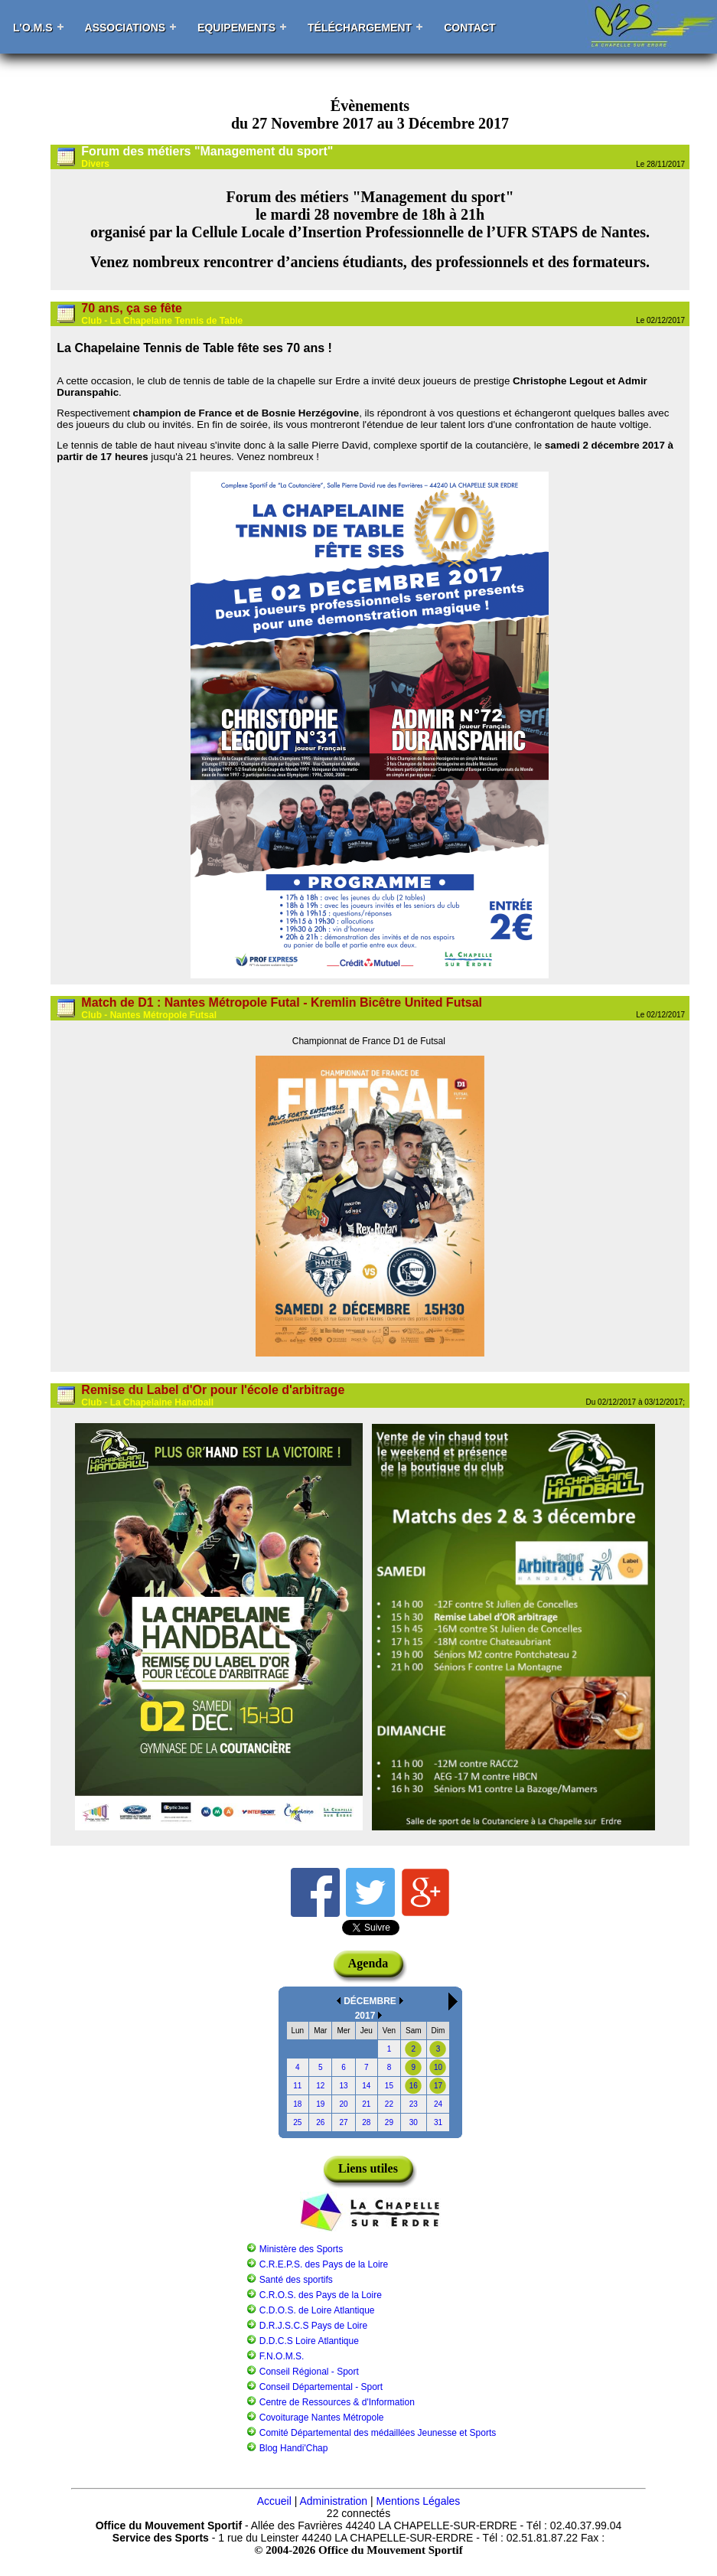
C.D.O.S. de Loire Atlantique (317, 2310)
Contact (469, 27)
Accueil (274, 2501)
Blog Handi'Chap (293, 2448)
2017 (365, 2015)
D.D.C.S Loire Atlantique (309, 2341)
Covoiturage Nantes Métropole (321, 2417)
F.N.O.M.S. (282, 2356)
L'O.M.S (33, 27)
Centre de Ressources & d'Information (337, 2402)
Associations (125, 27)
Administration (333, 2501)
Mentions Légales (418, 2501)
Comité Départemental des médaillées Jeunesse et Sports (378, 2432)
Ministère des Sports (301, 2249)
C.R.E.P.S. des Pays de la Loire (324, 2264)
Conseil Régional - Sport (309, 2371)
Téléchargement (360, 27)
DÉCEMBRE (370, 2001)
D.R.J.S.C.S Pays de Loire (313, 2325)
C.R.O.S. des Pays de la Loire (320, 2295)
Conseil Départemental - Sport (321, 2387)
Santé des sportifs (296, 2279)
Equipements (236, 27)
